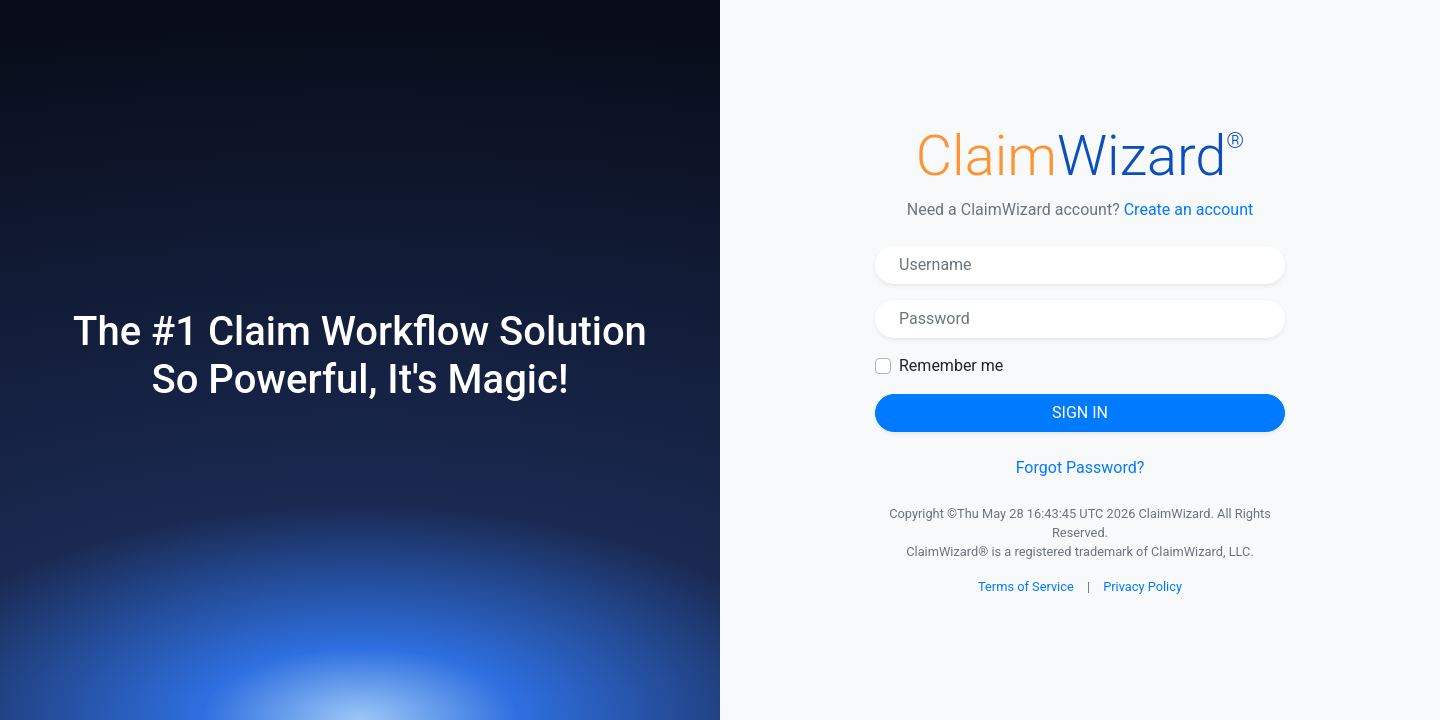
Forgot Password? (1080, 467)
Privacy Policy (1142, 586)
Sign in (1080, 412)
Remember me (951, 365)
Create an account (1189, 209)
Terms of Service (1026, 586)
